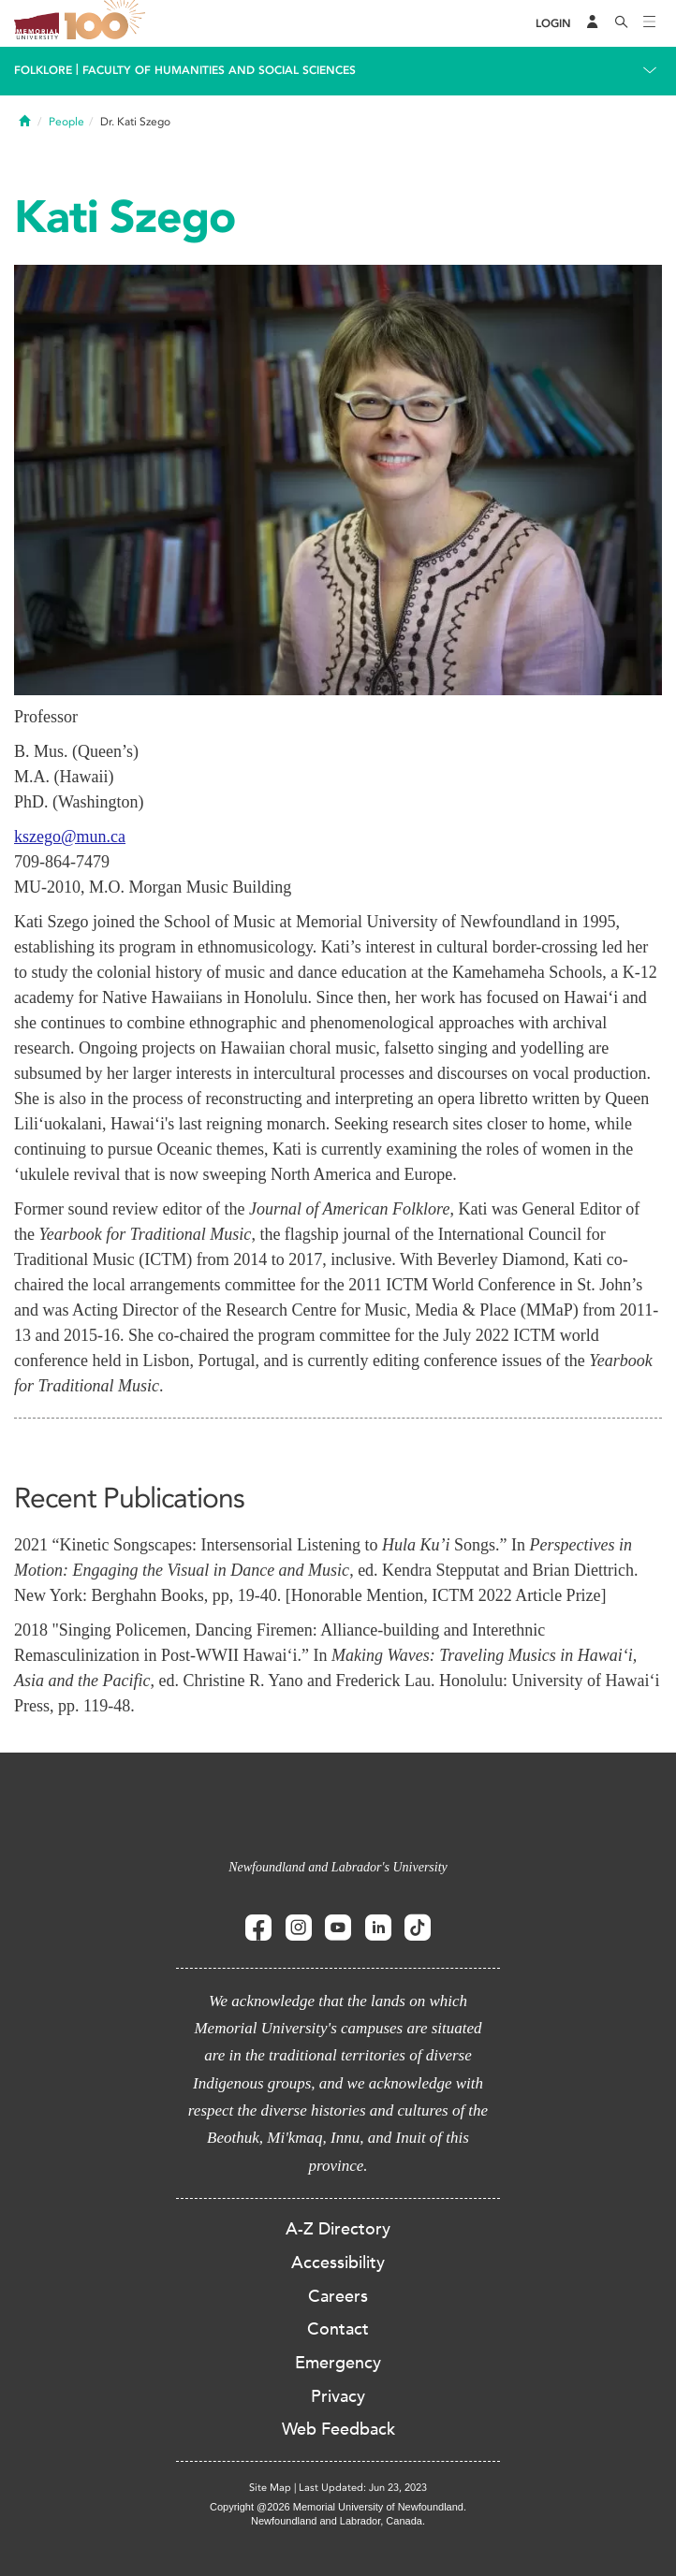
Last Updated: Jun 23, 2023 (363, 2487)
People (66, 121)
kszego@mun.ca (69, 836)
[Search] (622, 23)
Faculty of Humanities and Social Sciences (219, 70)
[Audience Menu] (592, 23)
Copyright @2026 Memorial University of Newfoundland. (338, 2506)
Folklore (43, 70)
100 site (108, 23)
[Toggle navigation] (650, 23)
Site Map (270, 2487)
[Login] (553, 24)
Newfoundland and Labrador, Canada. (338, 2520)
